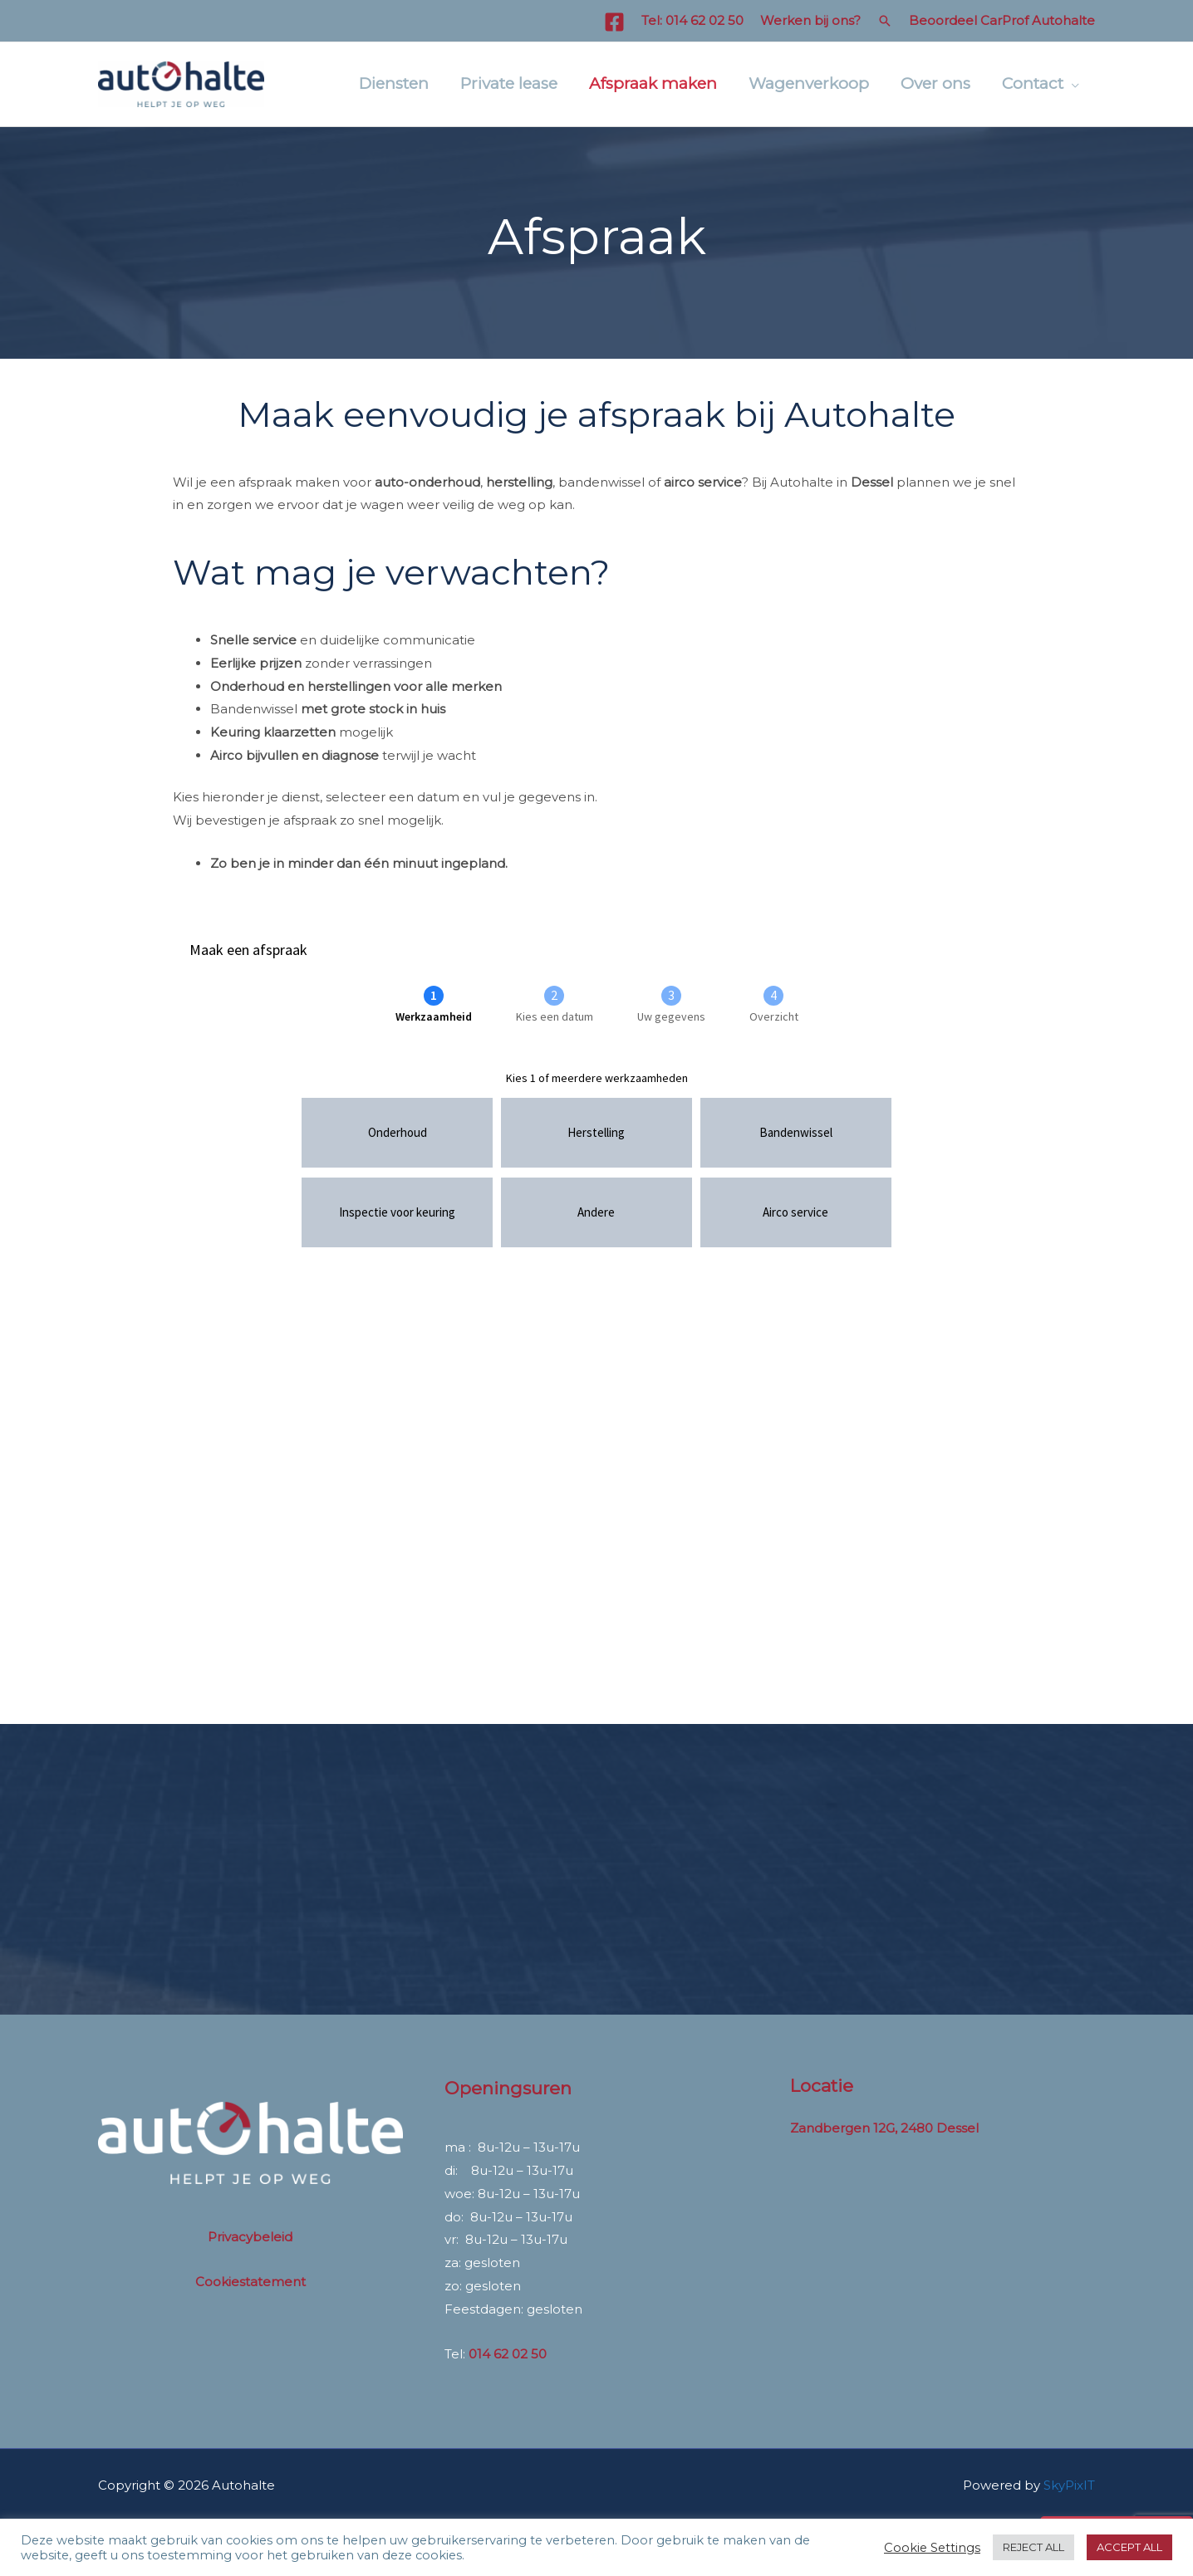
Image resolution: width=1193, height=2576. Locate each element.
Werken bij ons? (810, 20)
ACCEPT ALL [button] (1129, 2547)
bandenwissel (601, 482)
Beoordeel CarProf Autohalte (1002, 20)
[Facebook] (614, 22)
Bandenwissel (253, 709)
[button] (884, 20)
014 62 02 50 (704, 20)
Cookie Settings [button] (932, 2547)
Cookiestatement (250, 2282)
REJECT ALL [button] (1033, 2547)
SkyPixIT (1069, 2485)
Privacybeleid (250, 2237)
